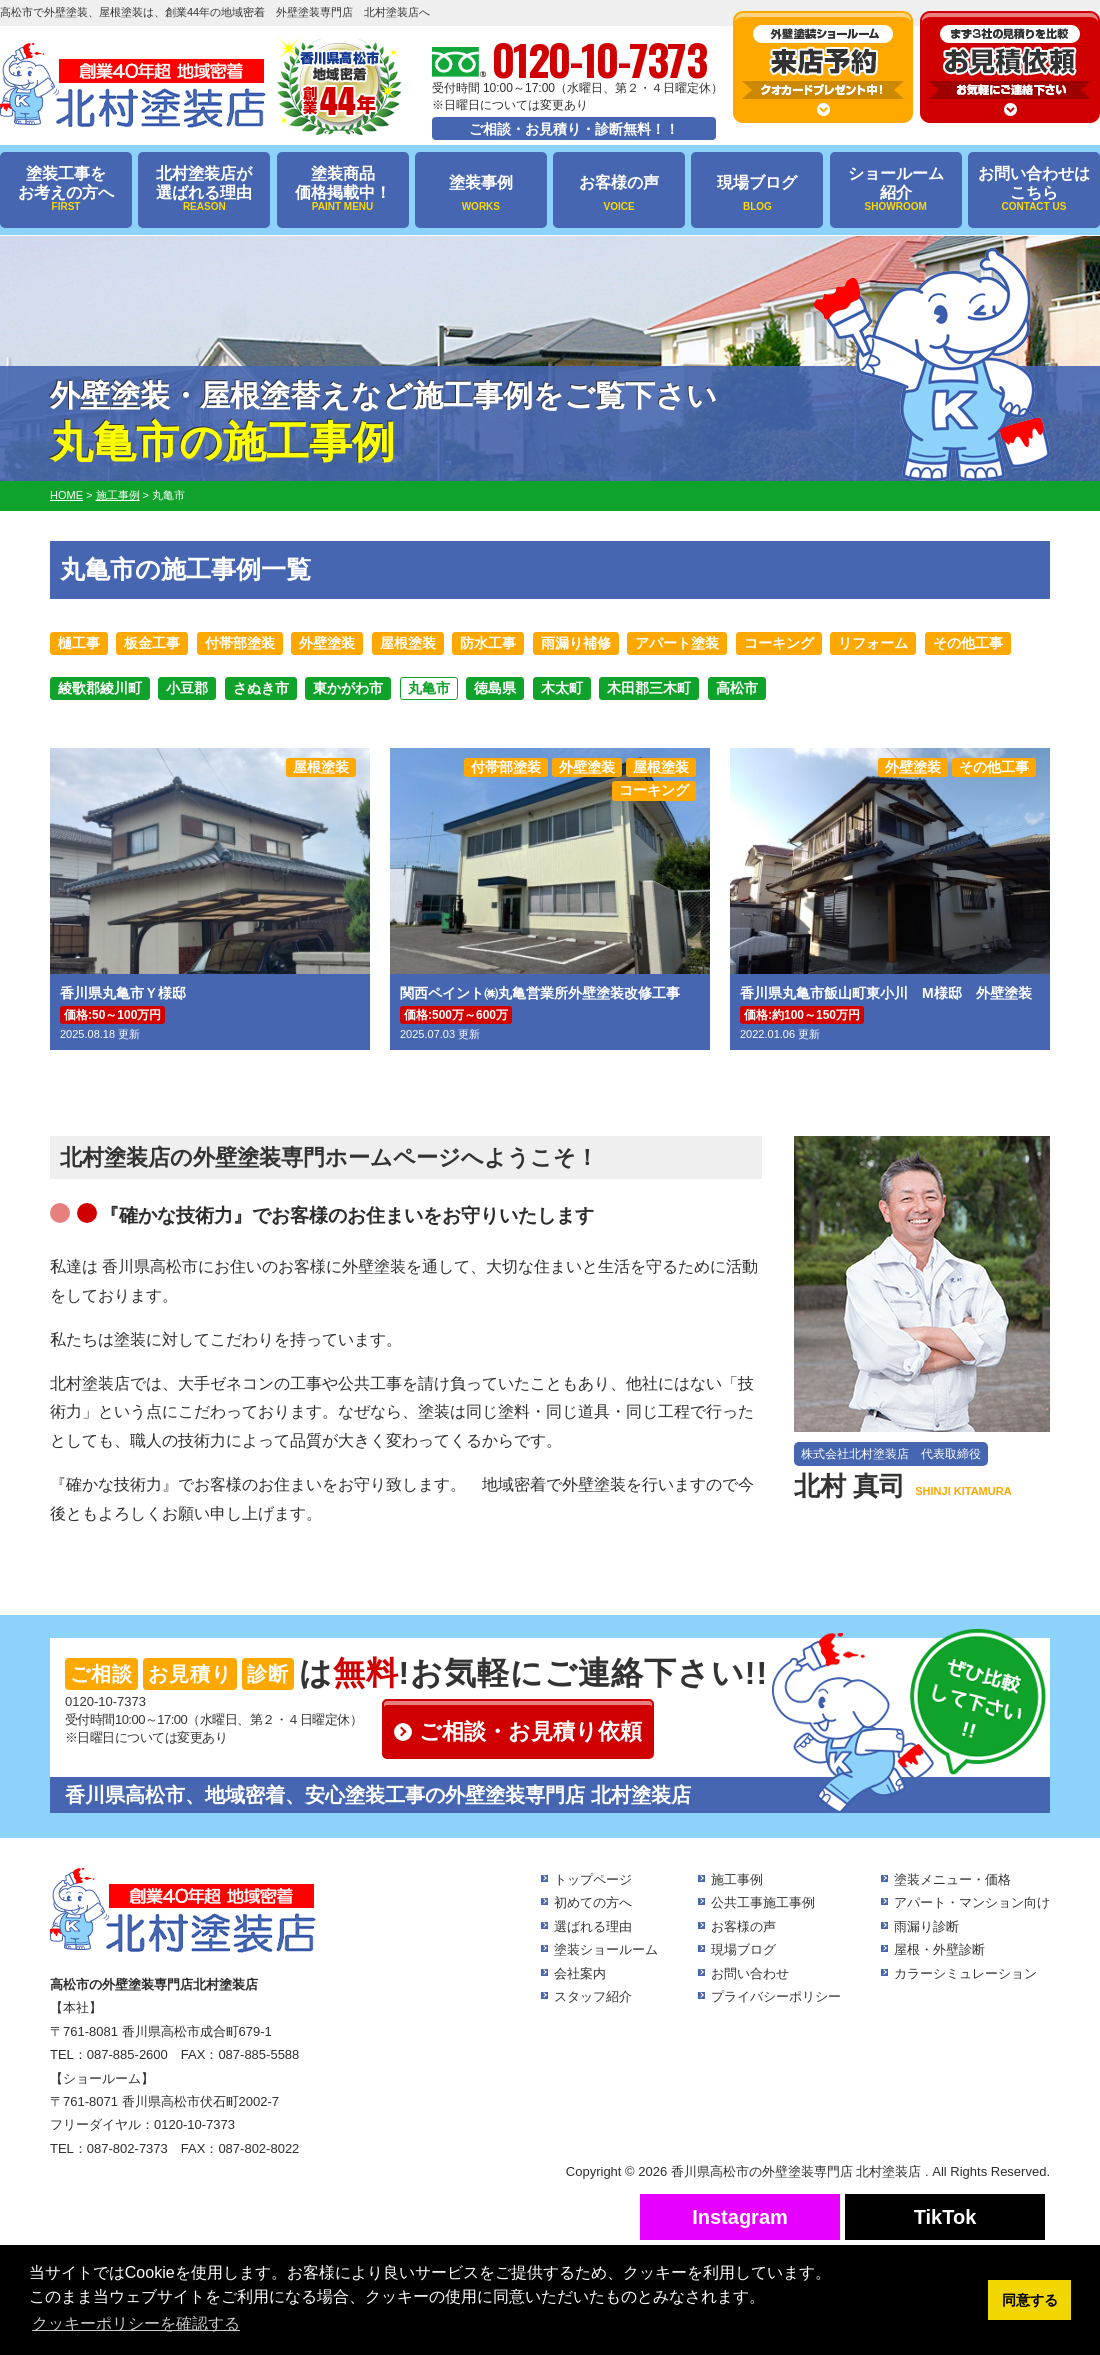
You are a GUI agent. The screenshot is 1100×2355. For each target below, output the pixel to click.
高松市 (737, 688)
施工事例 (737, 1879)
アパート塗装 (677, 643)
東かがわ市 (348, 688)
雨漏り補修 (576, 643)
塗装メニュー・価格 (952, 1879)
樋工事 (79, 643)
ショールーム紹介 (896, 189)
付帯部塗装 (240, 643)
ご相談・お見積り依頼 (530, 1731)
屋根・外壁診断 (939, 1949)
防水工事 (488, 643)
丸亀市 (429, 688)
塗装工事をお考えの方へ (66, 189)
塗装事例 (481, 193)
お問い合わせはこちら (1034, 189)
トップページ (593, 1879)
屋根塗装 (408, 643)
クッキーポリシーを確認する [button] (136, 2323)
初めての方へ (593, 1902)
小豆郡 (187, 688)
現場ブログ (757, 193)
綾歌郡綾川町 (100, 688)
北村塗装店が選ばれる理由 (204, 189)
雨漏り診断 (926, 1926)
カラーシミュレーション (965, 1973)
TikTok (945, 2217)
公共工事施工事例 (763, 1902)
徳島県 (495, 688)
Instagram (740, 2217)
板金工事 (152, 643)
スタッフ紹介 (593, 1996)
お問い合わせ (750, 1973)
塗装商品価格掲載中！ (343, 189)
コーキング (779, 643)
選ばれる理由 (593, 1926)
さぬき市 (261, 688)
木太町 (562, 688)
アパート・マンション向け (972, 1902)
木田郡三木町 (649, 688)
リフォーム (873, 643)
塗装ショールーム (606, 1949)
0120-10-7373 (105, 1701)
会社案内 (580, 1973)
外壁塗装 (327, 643)
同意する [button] (1030, 2300)
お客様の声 (619, 193)
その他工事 (968, 643)
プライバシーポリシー (776, 1996)
